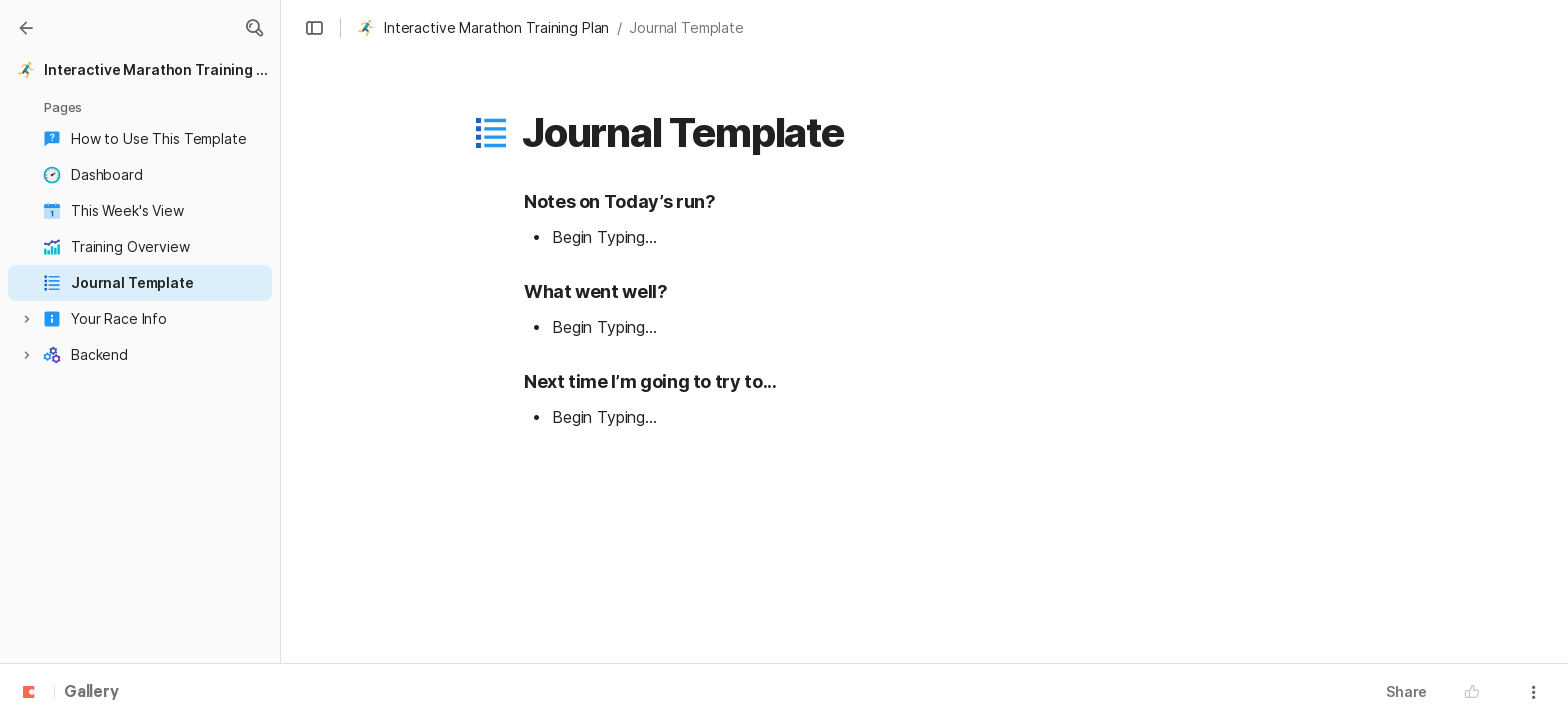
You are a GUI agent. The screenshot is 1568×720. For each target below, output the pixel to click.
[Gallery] (26, 28)
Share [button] (1406, 691)
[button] (254, 28)
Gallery (91, 693)
